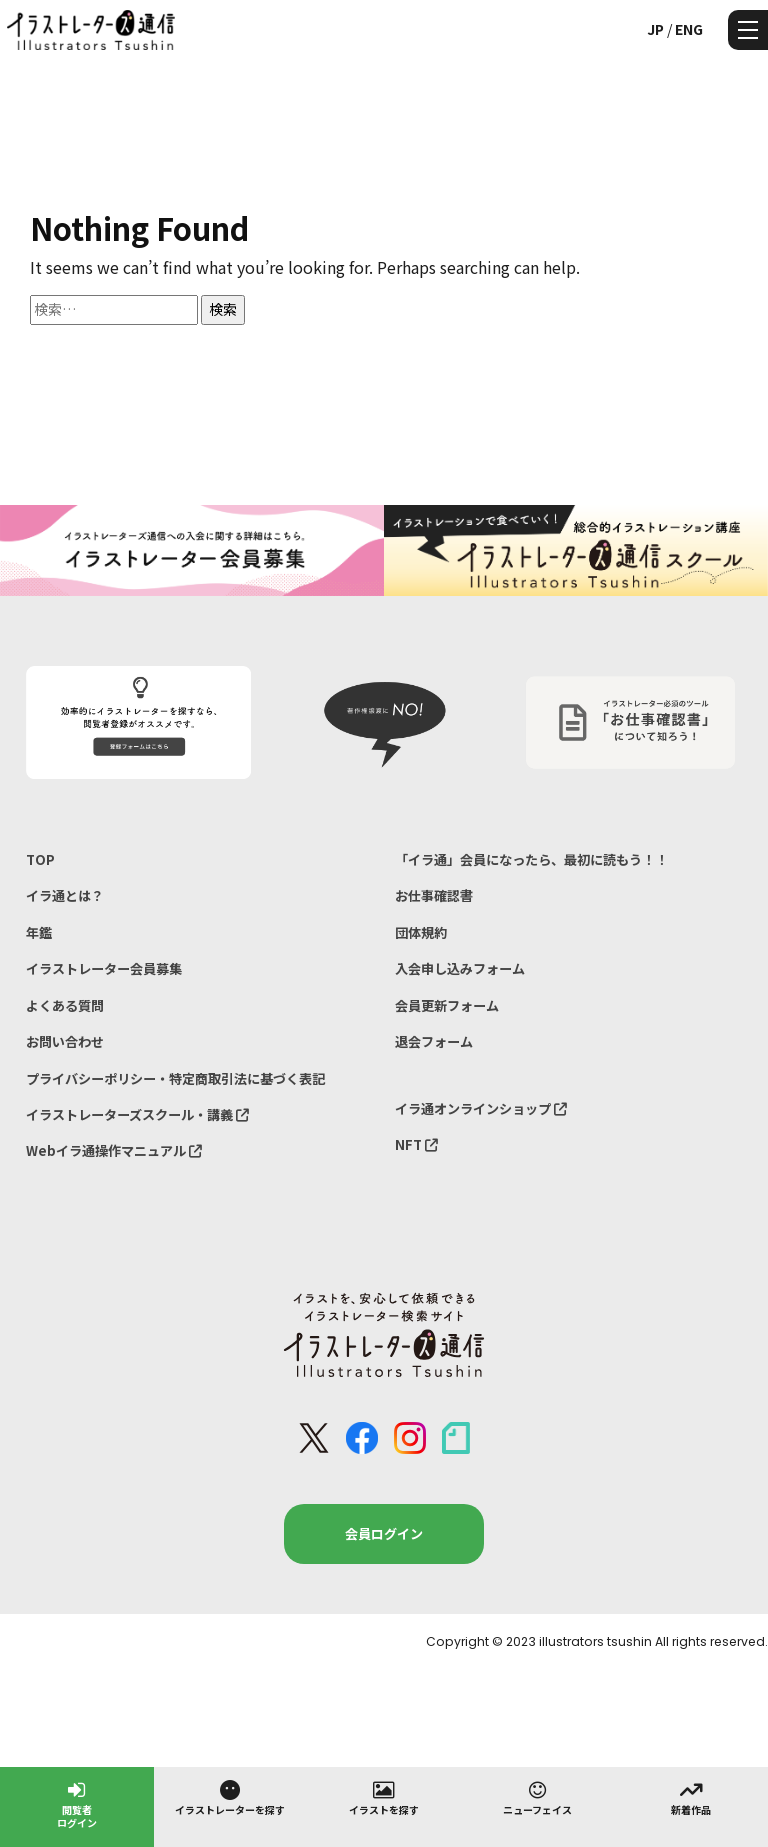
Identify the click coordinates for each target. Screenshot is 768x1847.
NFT (416, 1144)
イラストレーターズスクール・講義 (137, 1114)
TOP (40, 859)
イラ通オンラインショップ (481, 1108)
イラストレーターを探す (230, 1797)
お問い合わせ (65, 1041)
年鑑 (39, 932)
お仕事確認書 (434, 895)
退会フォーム (434, 1041)
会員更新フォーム (447, 1005)
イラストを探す (384, 1797)
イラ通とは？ (65, 895)
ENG (689, 29)
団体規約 (421, 932)
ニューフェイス (537, 1797)
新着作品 (691, 1797)
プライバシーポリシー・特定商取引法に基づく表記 (175, 1078)
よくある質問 (65, 1005)
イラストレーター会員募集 (104, 968)
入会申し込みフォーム (460, 968)
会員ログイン (384, 1533)
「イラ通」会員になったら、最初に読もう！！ (531, 859)
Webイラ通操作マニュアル (114, 1150)
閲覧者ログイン (77, 1803)
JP (655, 29)
